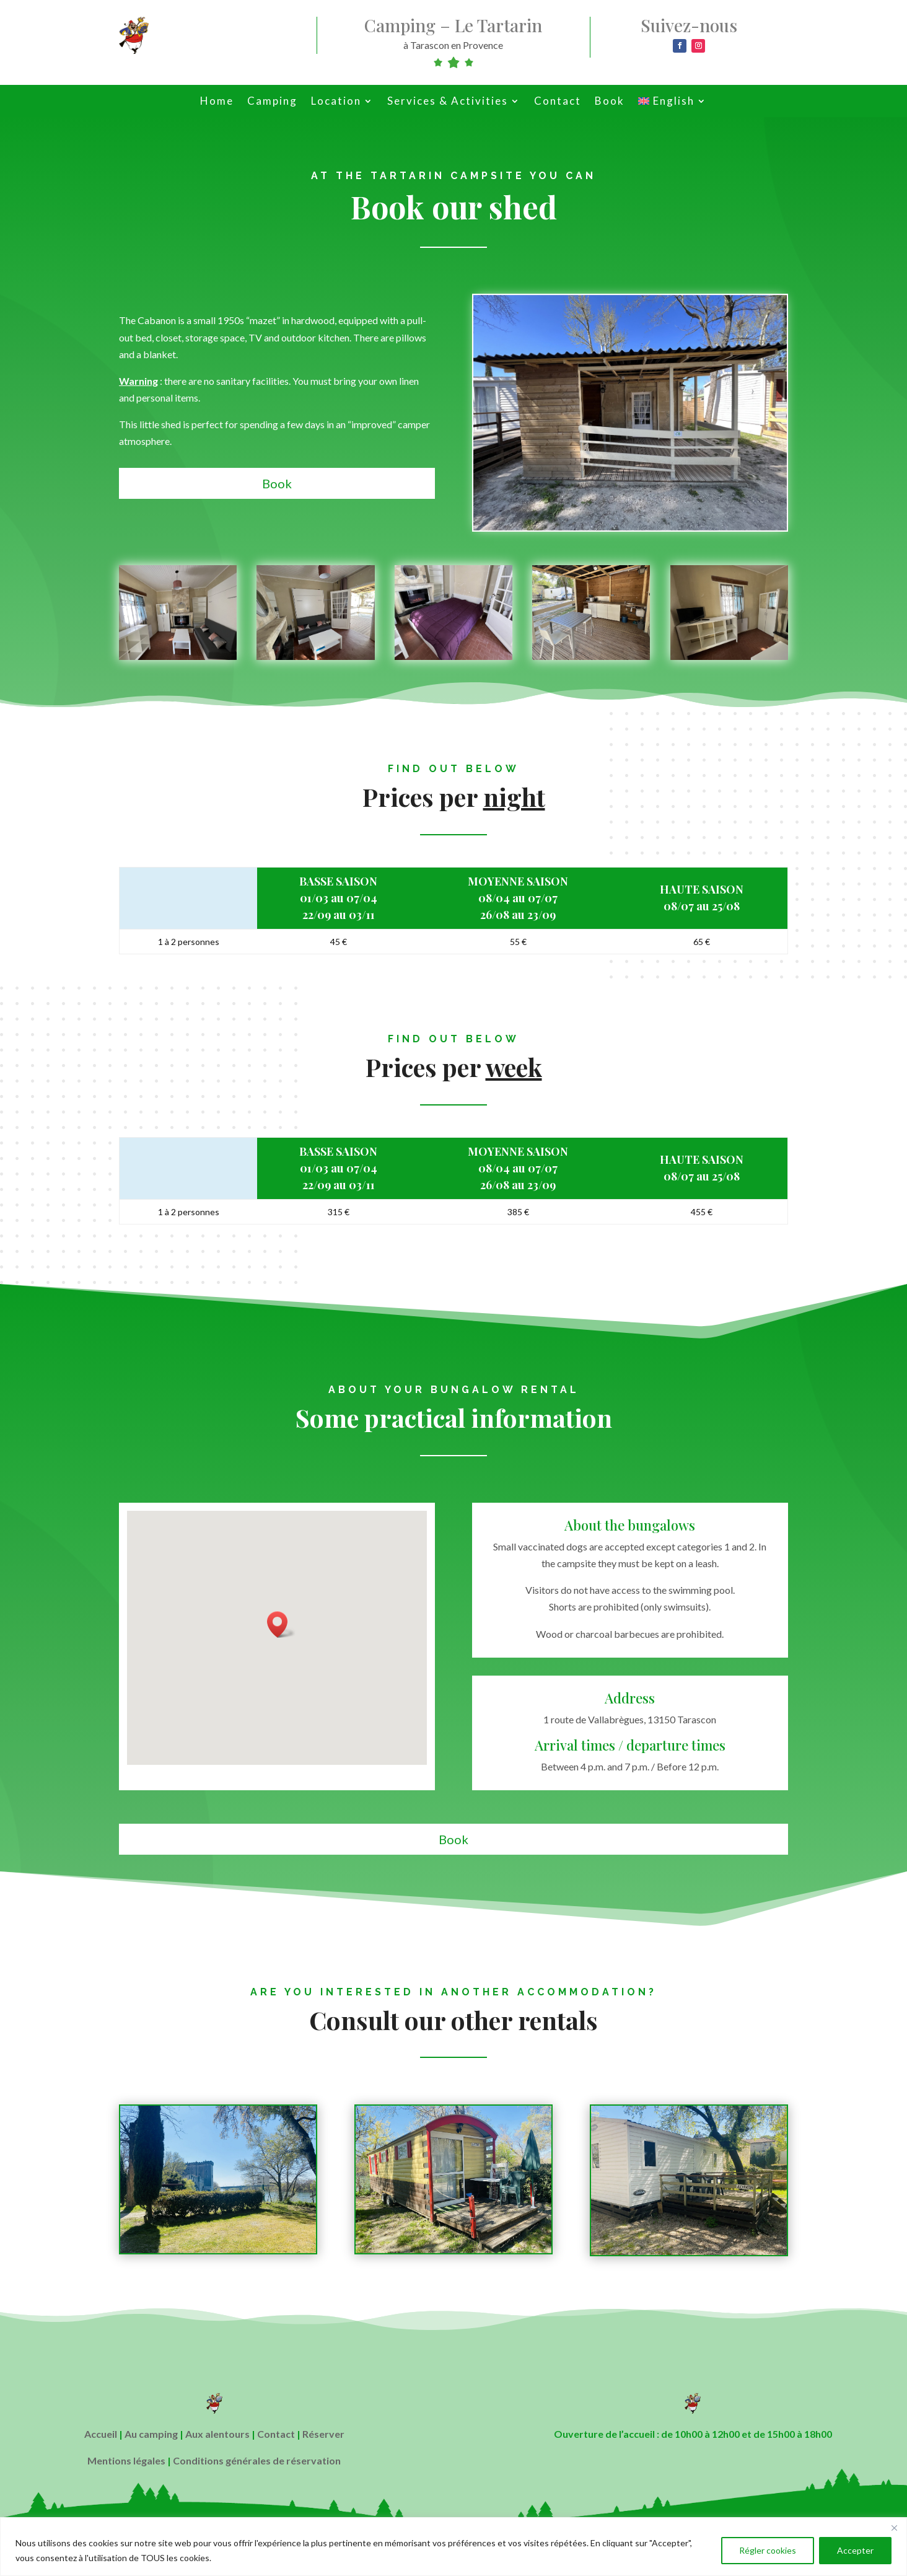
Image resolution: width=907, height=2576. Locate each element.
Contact (557, 102)
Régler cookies (767, 2550)
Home (217, 102)
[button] (281, 1624)
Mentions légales (126, 2460)
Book (609, 102)
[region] (453, 2546)
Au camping (151, 2434)
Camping (272, 102)
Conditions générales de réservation (257, 2460)
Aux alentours (217, 2434)
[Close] (894, 2527)
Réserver (323, 2434)
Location (336, 102)
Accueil (100, 2434)
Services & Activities (447, 102)
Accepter (855, 2550)
